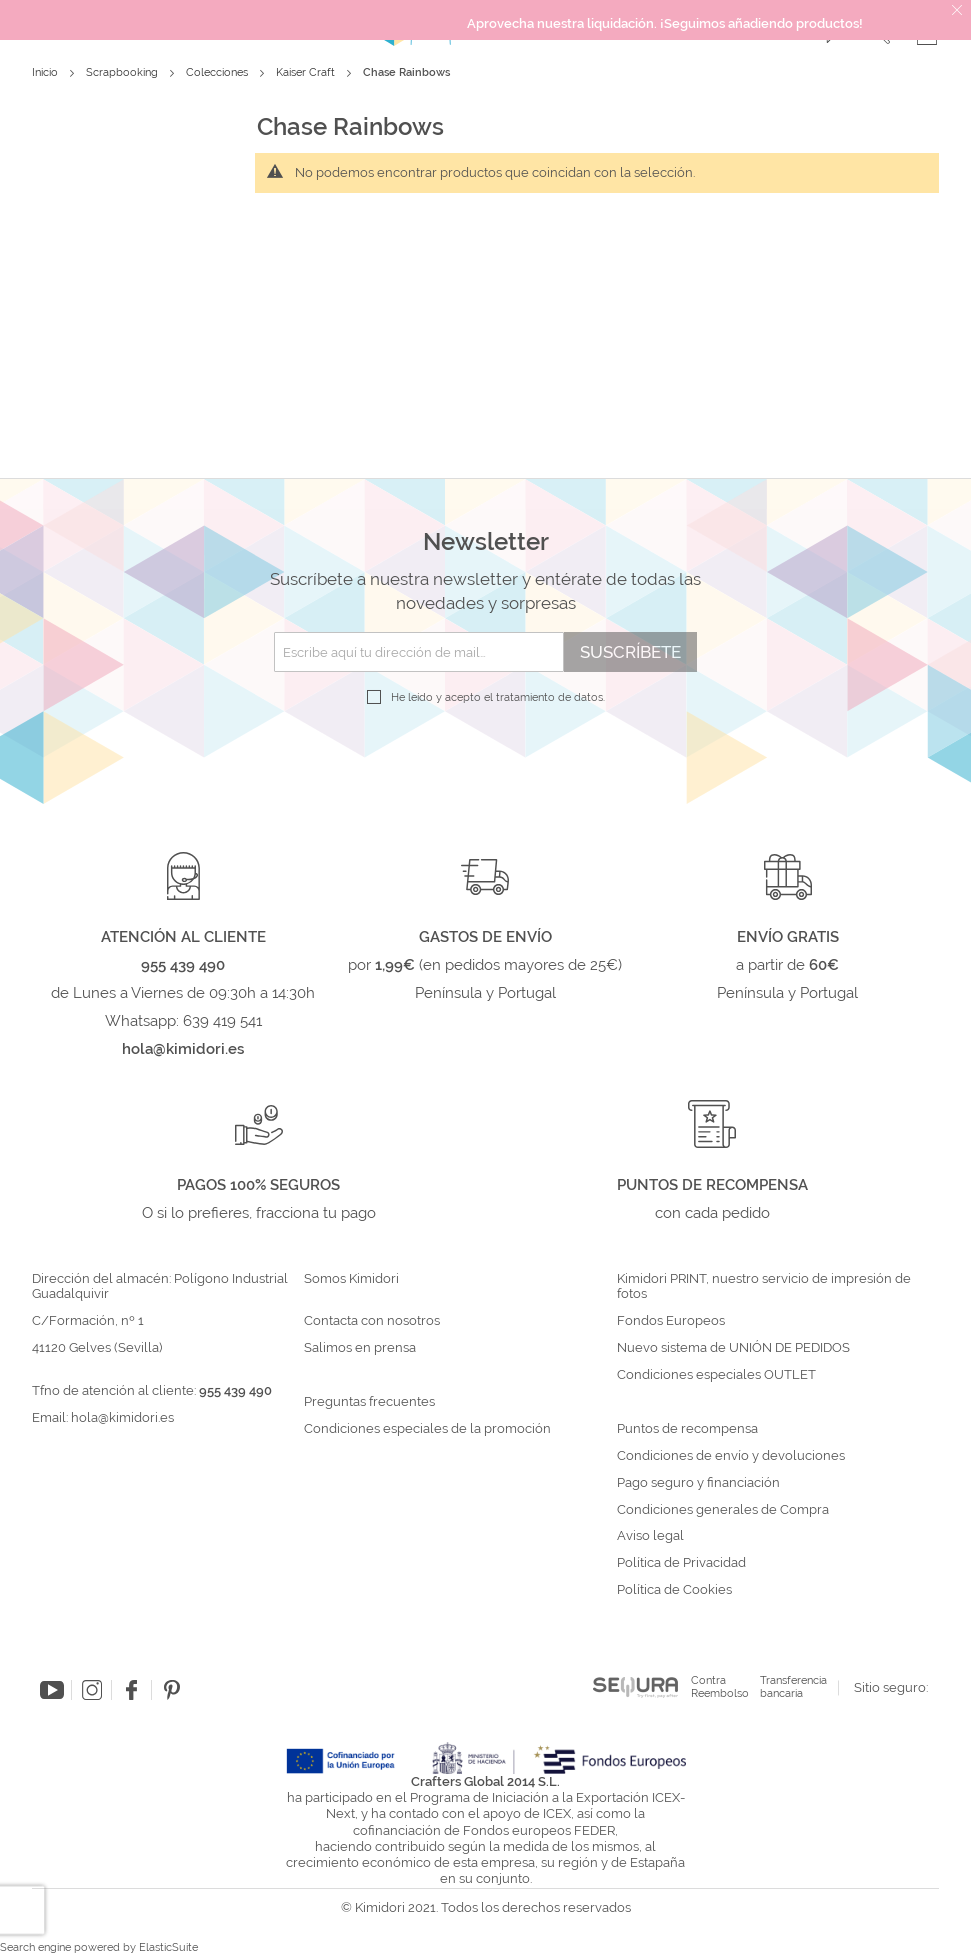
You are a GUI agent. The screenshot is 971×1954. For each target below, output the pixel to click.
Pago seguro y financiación (698, 1483)
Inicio (46, 72)
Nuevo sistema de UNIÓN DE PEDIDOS (733, 1348)
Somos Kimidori (351, 1279)
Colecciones (218, 72)
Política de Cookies (674, 1590)
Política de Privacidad (681, 1563)
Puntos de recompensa (687, 1429)
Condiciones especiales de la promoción (429, 1429)
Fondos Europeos (671, 1321)
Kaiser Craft (307, 72)
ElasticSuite (168, 1947)
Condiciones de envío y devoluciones (731, 1456)
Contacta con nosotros (372, 1321)
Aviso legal (650, 1536)
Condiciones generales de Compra (723, 1510)
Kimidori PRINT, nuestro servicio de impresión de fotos (764, 1286)
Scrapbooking (123, 72)
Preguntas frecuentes (369, 1402)
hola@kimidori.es (122, 1417)
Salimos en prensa (360, 1348)
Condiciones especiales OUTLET (716, 1375)
